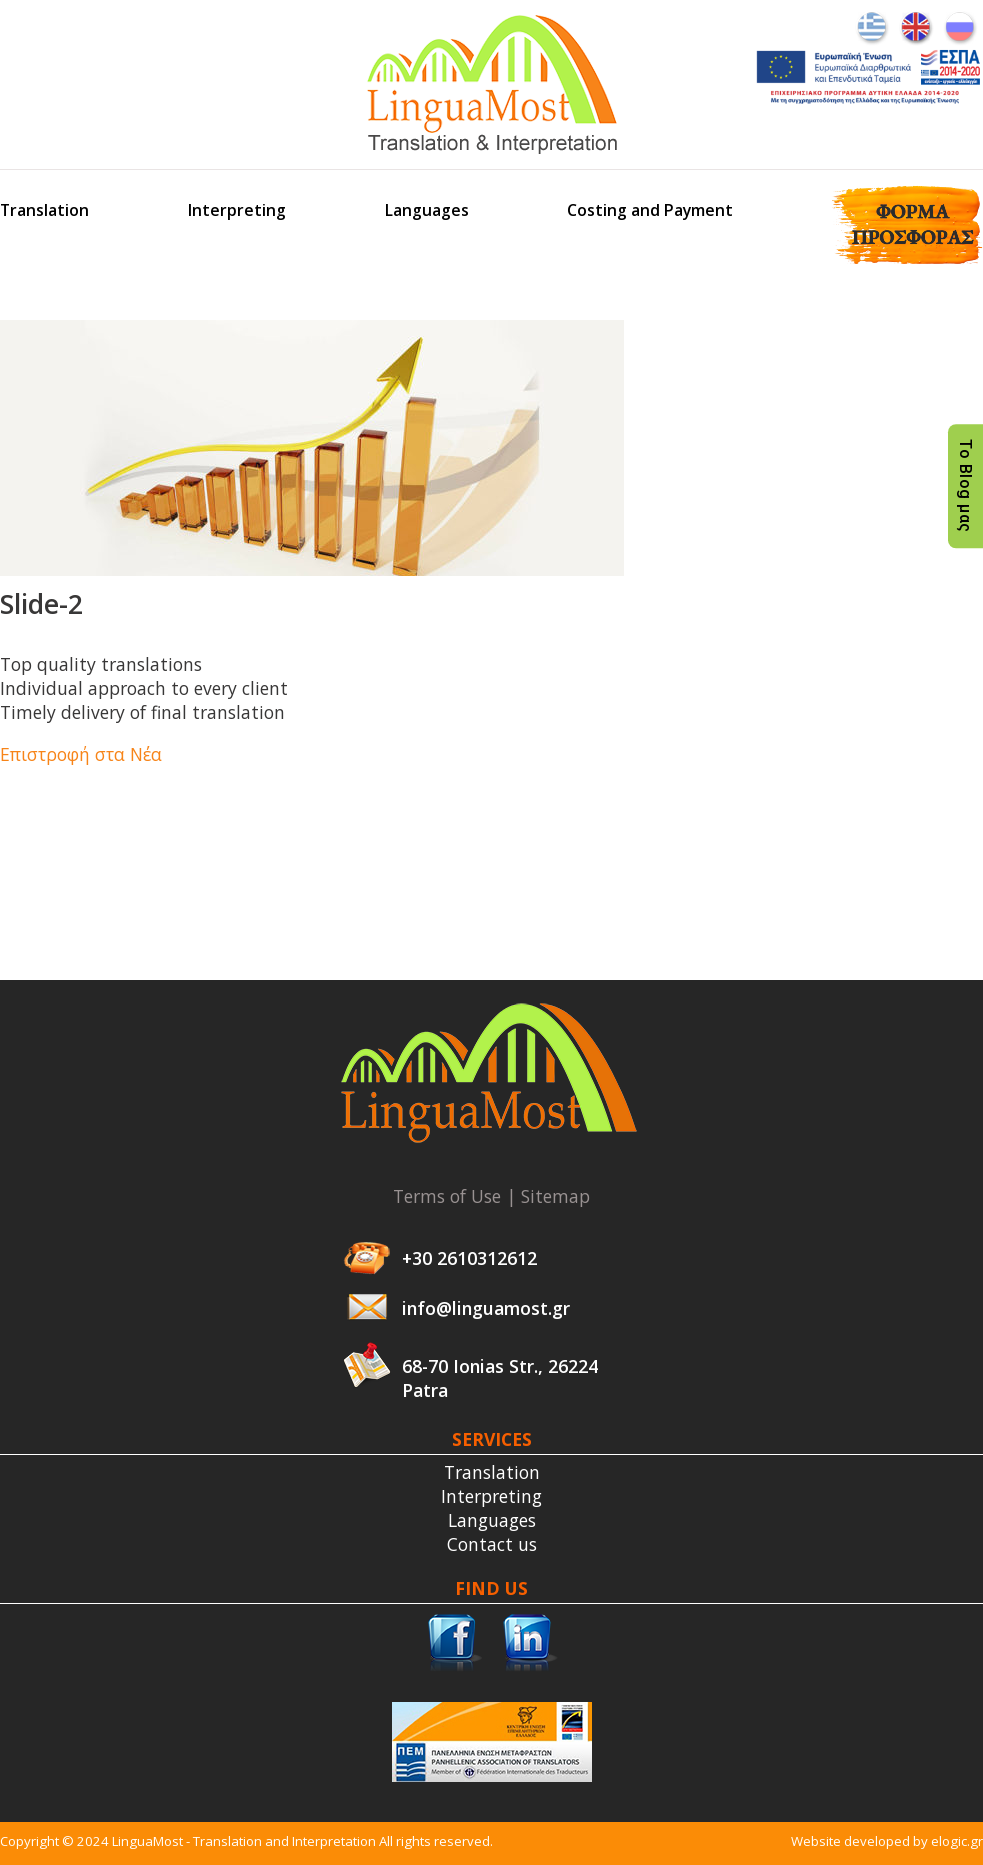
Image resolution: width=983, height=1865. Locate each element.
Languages (427, 210)
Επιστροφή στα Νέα (81, 754)
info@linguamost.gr (486, 1308)
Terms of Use (447, 1196)
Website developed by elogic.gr (887, 1841)
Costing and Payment (650, 210)
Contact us (492, 1544)
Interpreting (237, 210)
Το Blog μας (965, 486)
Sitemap (555, 1196)
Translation (44, 210)
